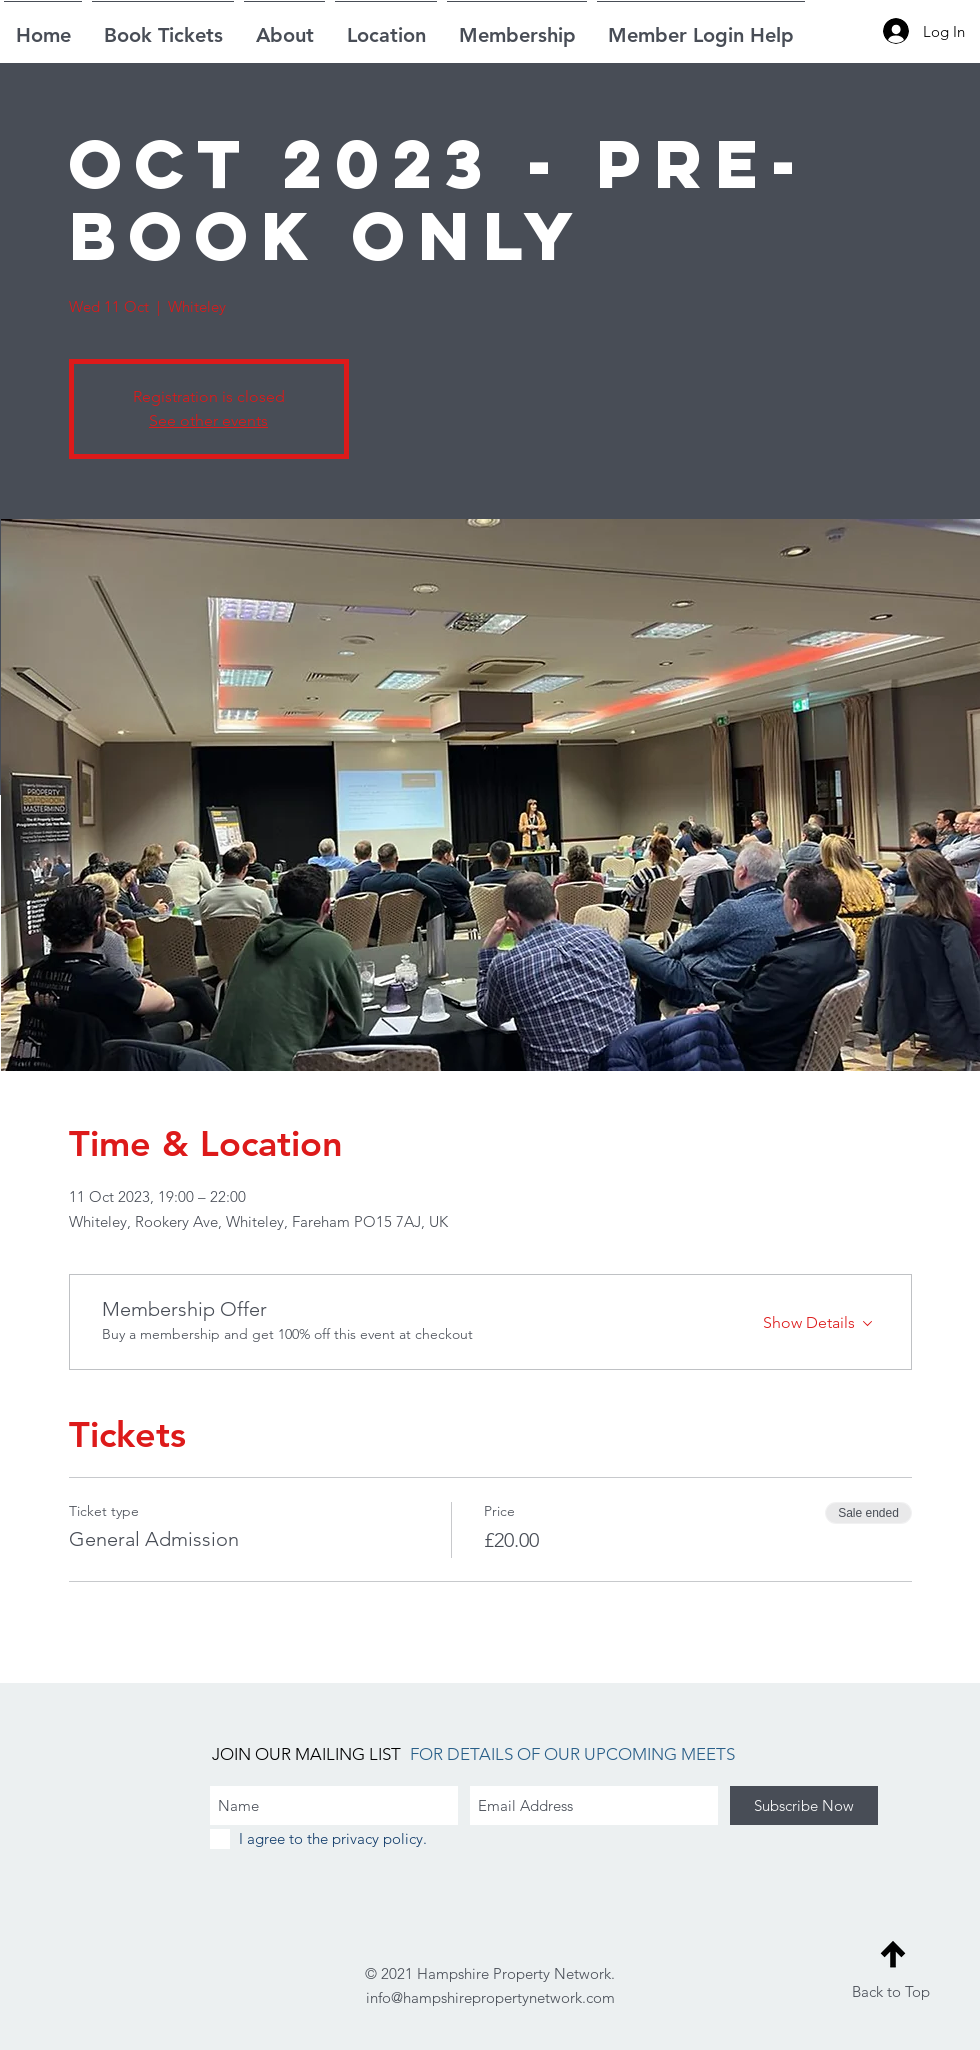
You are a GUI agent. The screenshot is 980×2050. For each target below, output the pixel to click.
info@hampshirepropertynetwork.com (490, 1997)
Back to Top (891, 1991)
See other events (208, 420)
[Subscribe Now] (804, 1805)
